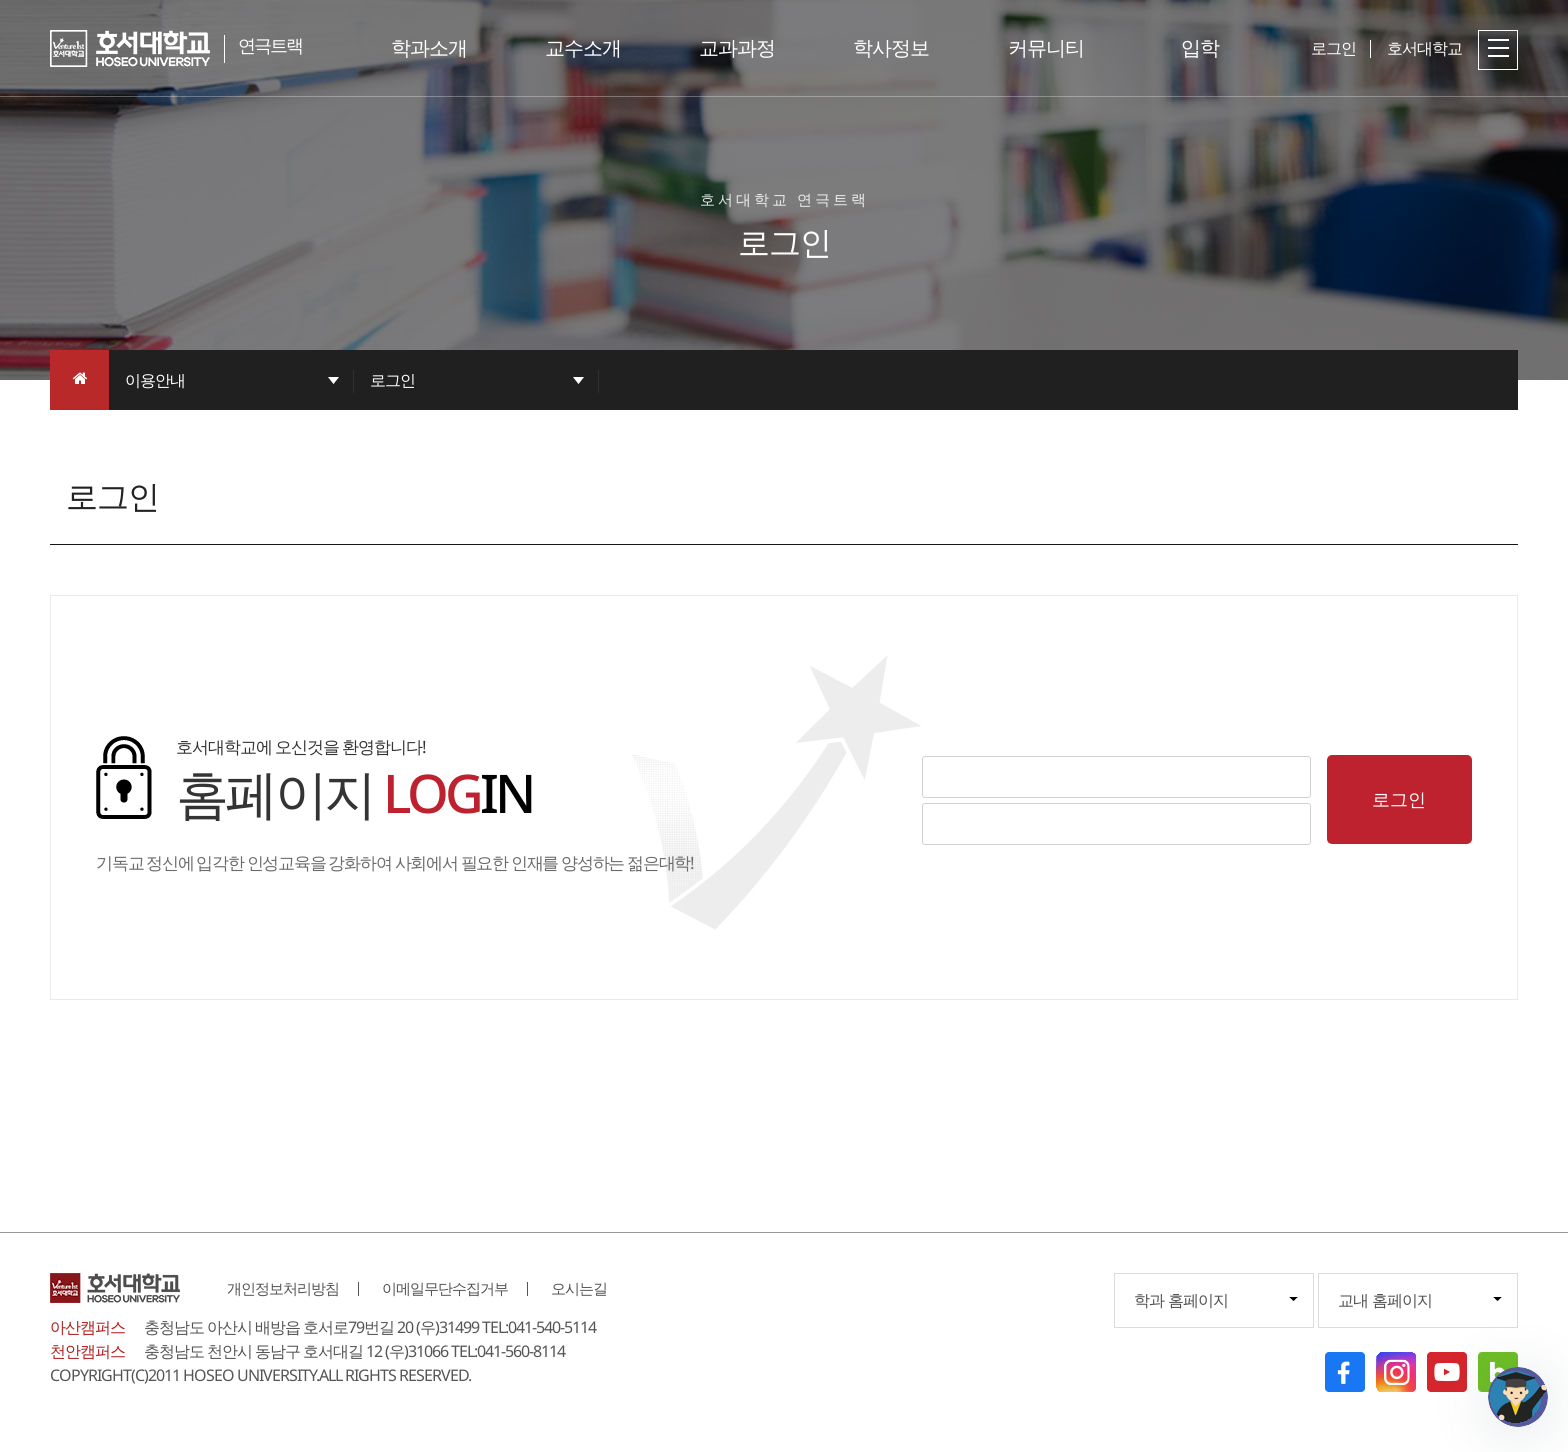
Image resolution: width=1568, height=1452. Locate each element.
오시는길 (579, 1288)
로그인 (392, 380)
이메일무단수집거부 (445, 1288)
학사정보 (891, 47)
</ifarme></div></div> (1518, 1397)
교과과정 (737, 47)
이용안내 (155, 380)
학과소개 (429, 47)
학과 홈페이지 (1181, 1300)
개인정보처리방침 (283, 1288)
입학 (1200, 47)
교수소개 (583, 47)
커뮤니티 (1046, 47)
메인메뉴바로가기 (0, 0)
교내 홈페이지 (1385, 1300)
